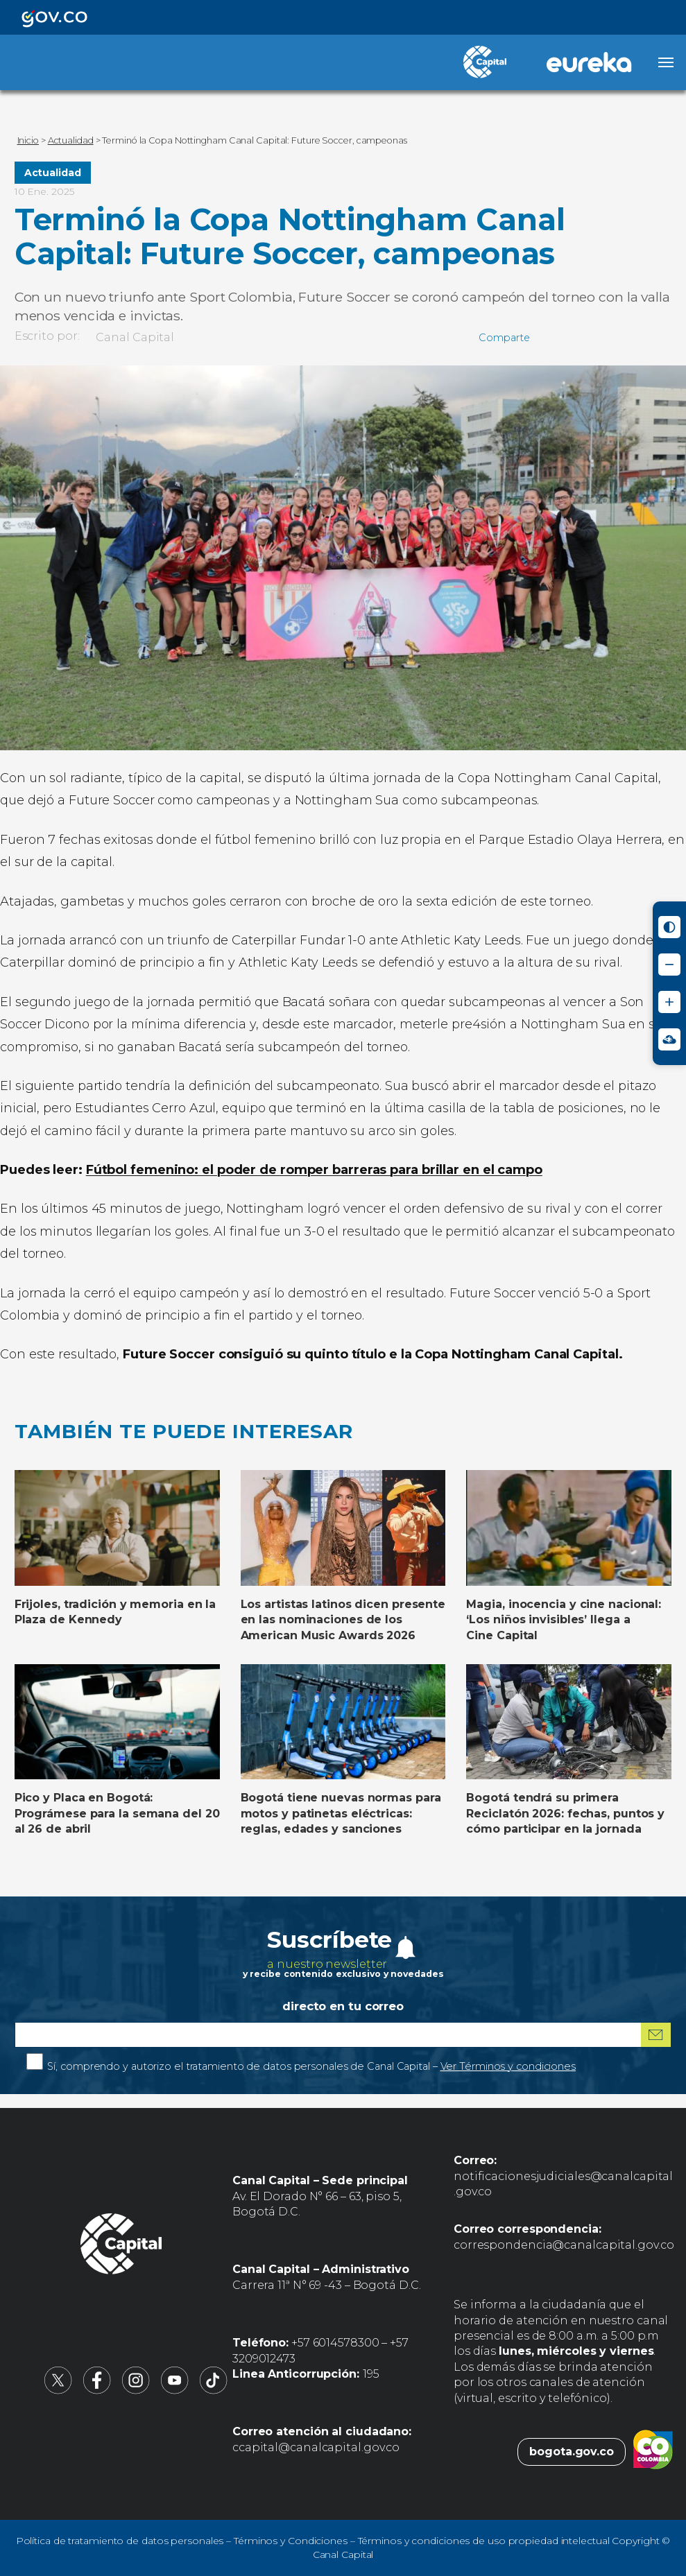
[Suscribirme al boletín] (656, 2035)
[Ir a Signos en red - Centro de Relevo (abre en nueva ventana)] (669, 1039)
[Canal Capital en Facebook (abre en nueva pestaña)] (97, 2390)
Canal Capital (135, 337)
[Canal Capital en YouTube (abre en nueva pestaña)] (175, 2390)
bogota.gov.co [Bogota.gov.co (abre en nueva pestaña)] (571, 2451)
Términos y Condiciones (291, 2540)
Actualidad (52, 172)
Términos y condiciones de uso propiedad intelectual (484, 2540)
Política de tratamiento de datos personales (120, 2540)
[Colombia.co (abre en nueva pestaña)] (653, 2451)
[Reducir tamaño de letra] (669, 964)
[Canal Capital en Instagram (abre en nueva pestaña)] (136, 2390)
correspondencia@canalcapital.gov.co (564, 2244)
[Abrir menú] (666, 62)
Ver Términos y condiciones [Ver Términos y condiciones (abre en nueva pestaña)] (508, 2066)
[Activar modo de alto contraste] (669, 927)
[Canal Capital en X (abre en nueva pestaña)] (58, 2390)
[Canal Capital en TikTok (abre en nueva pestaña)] (214, 2390)
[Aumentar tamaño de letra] (669, 1002)
